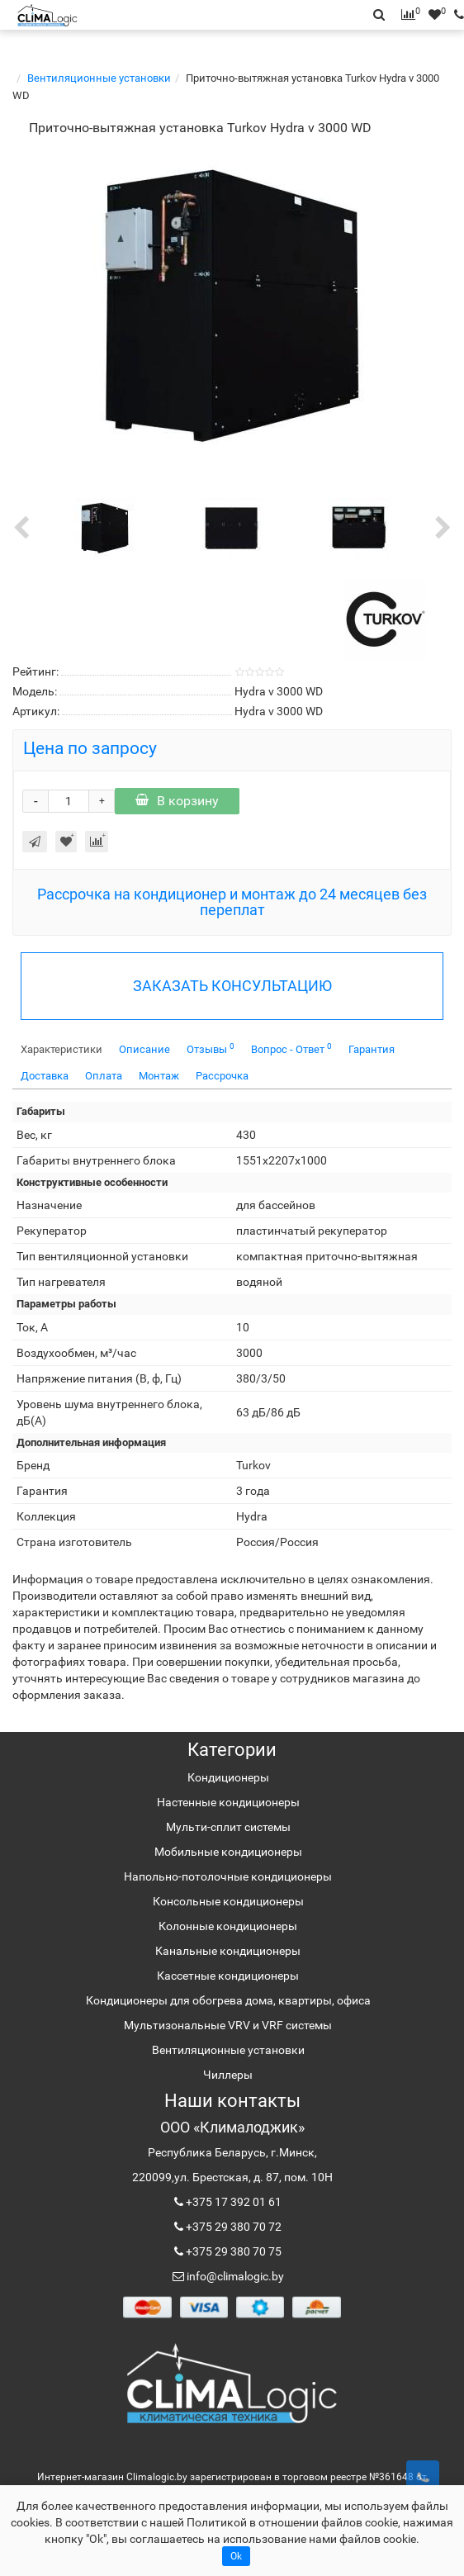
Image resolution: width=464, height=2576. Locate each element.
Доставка (45, 1076)
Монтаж (159, 1076)
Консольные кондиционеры (228, 1901)
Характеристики (61, 1049)
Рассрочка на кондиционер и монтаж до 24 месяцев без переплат (232, 902)
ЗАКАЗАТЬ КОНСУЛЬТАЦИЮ (232, 985)
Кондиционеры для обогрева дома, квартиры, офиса (228, 2000)
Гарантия (371, 1049)
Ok (236, 2556)
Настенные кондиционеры (228, 1802)
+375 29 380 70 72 (232, 2226)
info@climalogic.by (234, 2276)
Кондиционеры (228, 1777)
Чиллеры (228, 2074)
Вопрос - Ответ (291, 1048)
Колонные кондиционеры (228, 1926)
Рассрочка (222, 1076)
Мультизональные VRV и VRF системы (228, 2025)
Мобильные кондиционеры (228, 1851)
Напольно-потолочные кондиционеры (228, 1876)
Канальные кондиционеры (228, 1950)
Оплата (103, 1076)
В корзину (177, 801)
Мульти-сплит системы (228, 1827)
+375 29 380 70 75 (232, 2251)
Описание (144, 1049)
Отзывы (210, 1048)
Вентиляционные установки (99, 78)
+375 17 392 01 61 (232, 2201)
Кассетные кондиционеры (228, 1975)
